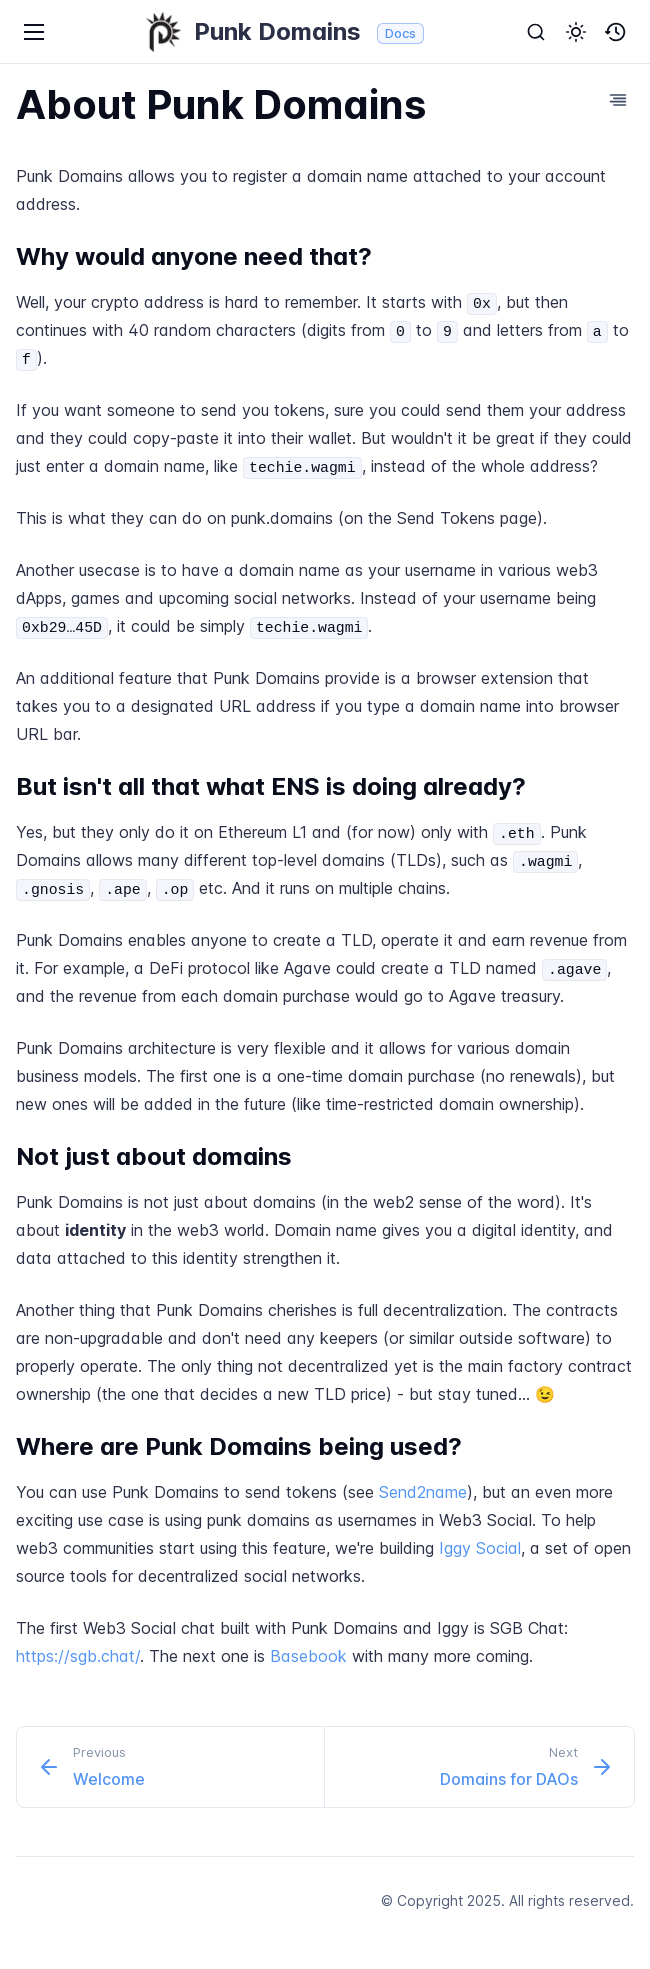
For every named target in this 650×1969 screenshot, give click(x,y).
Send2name (423, 1492)
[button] (576, 32)
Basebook (308, 1656)
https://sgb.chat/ (78, 1656)
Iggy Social (480, 1548)
